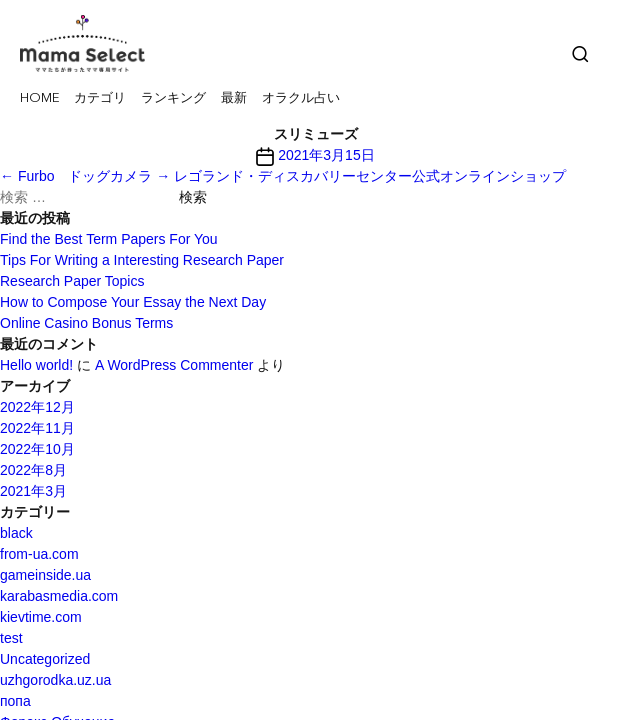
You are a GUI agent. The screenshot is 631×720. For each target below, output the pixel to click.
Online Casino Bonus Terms (86, 323)
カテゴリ (100, 98)
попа (15, 701)
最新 (234, 98)
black (16, 533)
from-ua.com (39, 554)
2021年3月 (33, 491)
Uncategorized (45, 659)
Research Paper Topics (72, 281)
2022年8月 (33, 470)
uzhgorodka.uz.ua (55, 680)
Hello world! (36, 365)
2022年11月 (37, 428)
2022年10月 (37, 449)
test (11, 638)
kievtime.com (41, 617)
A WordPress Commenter (174, 365)
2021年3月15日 (326, 155)
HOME (39, 98)
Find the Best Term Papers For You (109, 239)
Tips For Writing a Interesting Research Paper (142, 260)
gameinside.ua (45, 575)
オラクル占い (301, 98)
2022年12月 (37, 407)
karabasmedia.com (59, 596)
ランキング (173, 98)
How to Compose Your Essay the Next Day (133, 302)
